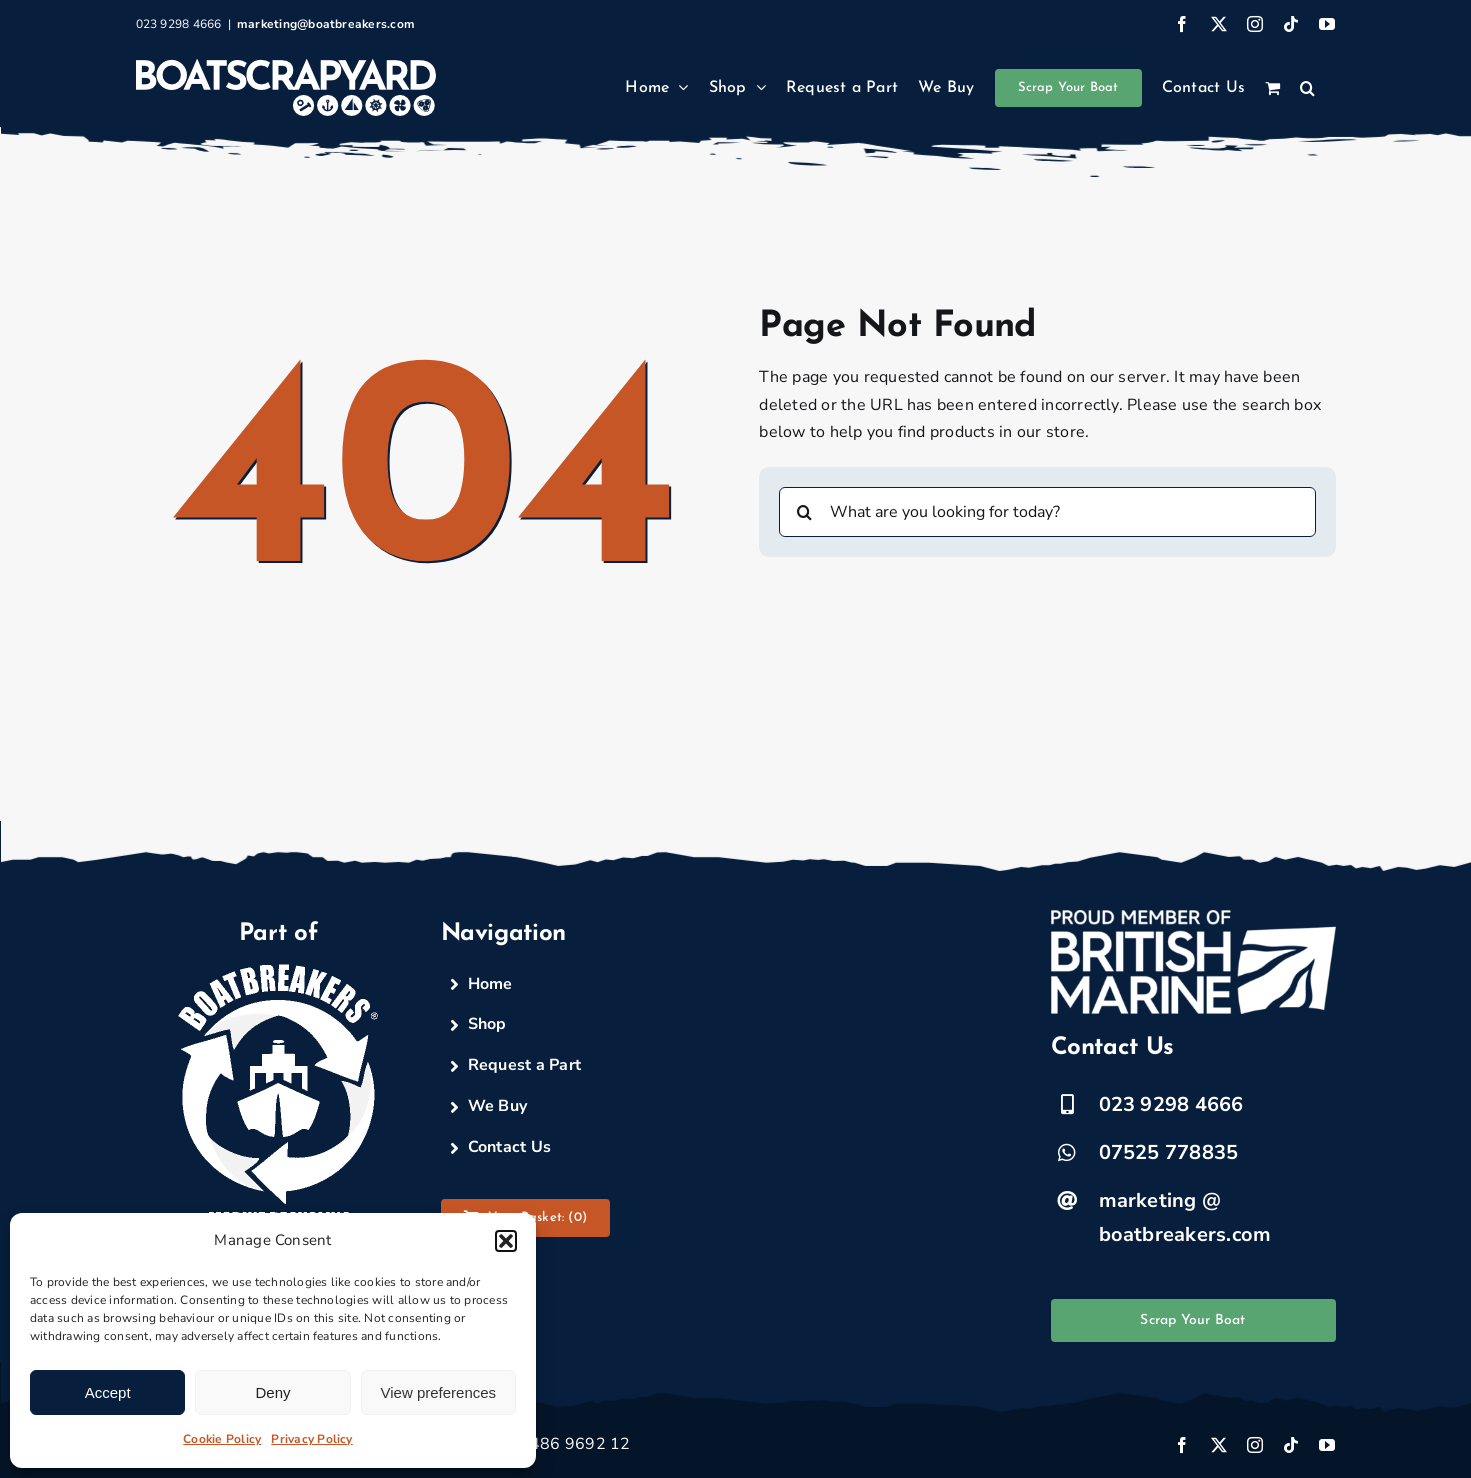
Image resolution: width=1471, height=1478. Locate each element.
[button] (506, 1241)
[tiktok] (1291, 1445)
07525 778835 (1169, 1152)
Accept (108, 1392)
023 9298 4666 (1171, 1104)
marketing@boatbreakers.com (326, 24)
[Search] (804, 512)
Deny (272, 1392)
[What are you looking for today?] (1047, 512)
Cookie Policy (222, 1439)
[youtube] (1327, 1445)
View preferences (439, 1392)
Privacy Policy (311, 1439)
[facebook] (1182, 1445)
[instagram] (1255, 1445)
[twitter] (1219, 1445)
